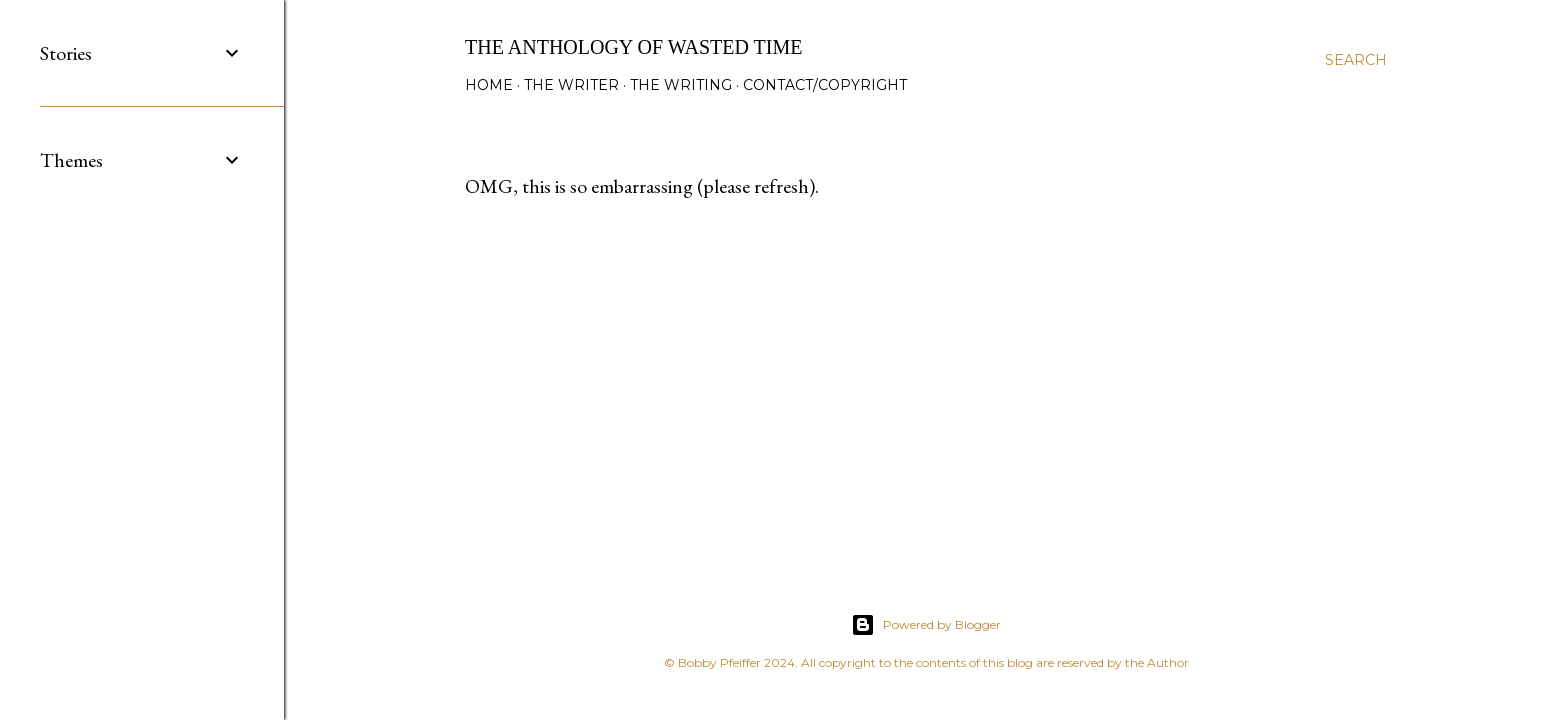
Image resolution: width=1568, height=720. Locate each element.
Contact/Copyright (825, 85)
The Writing (681, 85)
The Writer (571, 85)
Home (489, 85)
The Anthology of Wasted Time (633, 47)
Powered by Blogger (926, 625)
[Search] (1356, 60)
